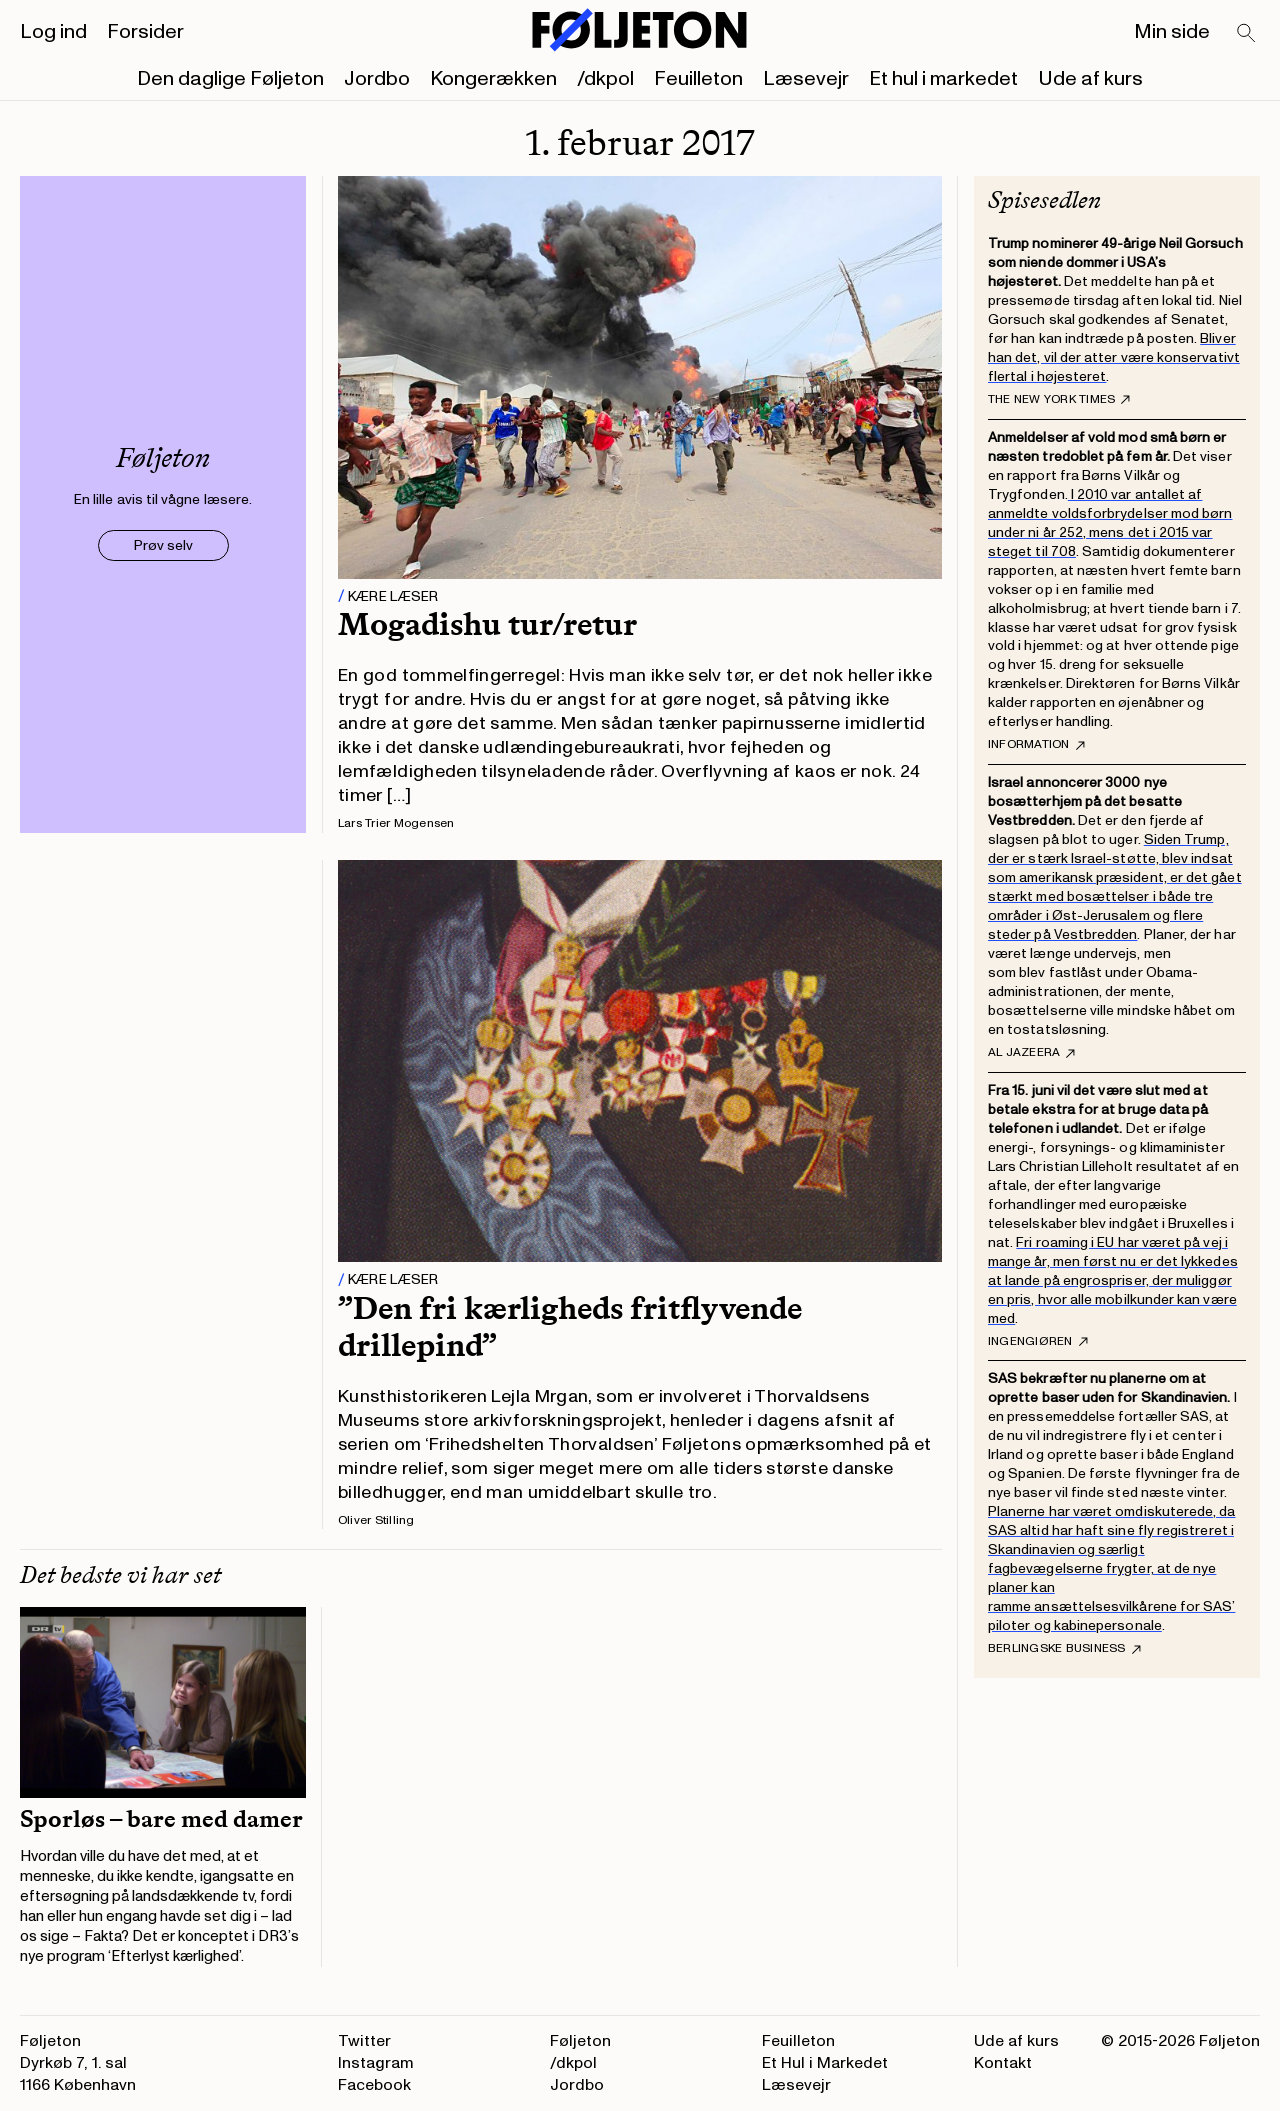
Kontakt (1003, 2063)
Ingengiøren (1038, 1342)
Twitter (364, 2041)
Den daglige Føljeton (230, 79)
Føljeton (580, 2041)
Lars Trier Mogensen (396, 823)
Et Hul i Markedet (825, 2063)
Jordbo (377, 79)
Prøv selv (163, 545)
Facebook (374, 2085)
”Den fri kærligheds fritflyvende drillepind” (570, 1326)
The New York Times (1059, 400)
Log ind (53, 32)
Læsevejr (806, 79)
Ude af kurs (1090, 79)
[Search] (1247, 34)
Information (1036, 745)
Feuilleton (698, 79)
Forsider (145, 32)
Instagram (376, 2063)
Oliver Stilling (376, 1520)
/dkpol (605, 79)
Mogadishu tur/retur (487, 624)
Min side (1172, 32)
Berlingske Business (1064, 1649)
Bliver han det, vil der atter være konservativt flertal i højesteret (1114, 357)
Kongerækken (493, 79)
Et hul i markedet (943, 79)
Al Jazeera (1031, 1053)
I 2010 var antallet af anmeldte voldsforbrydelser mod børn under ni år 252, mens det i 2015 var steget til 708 (1110, 523)
